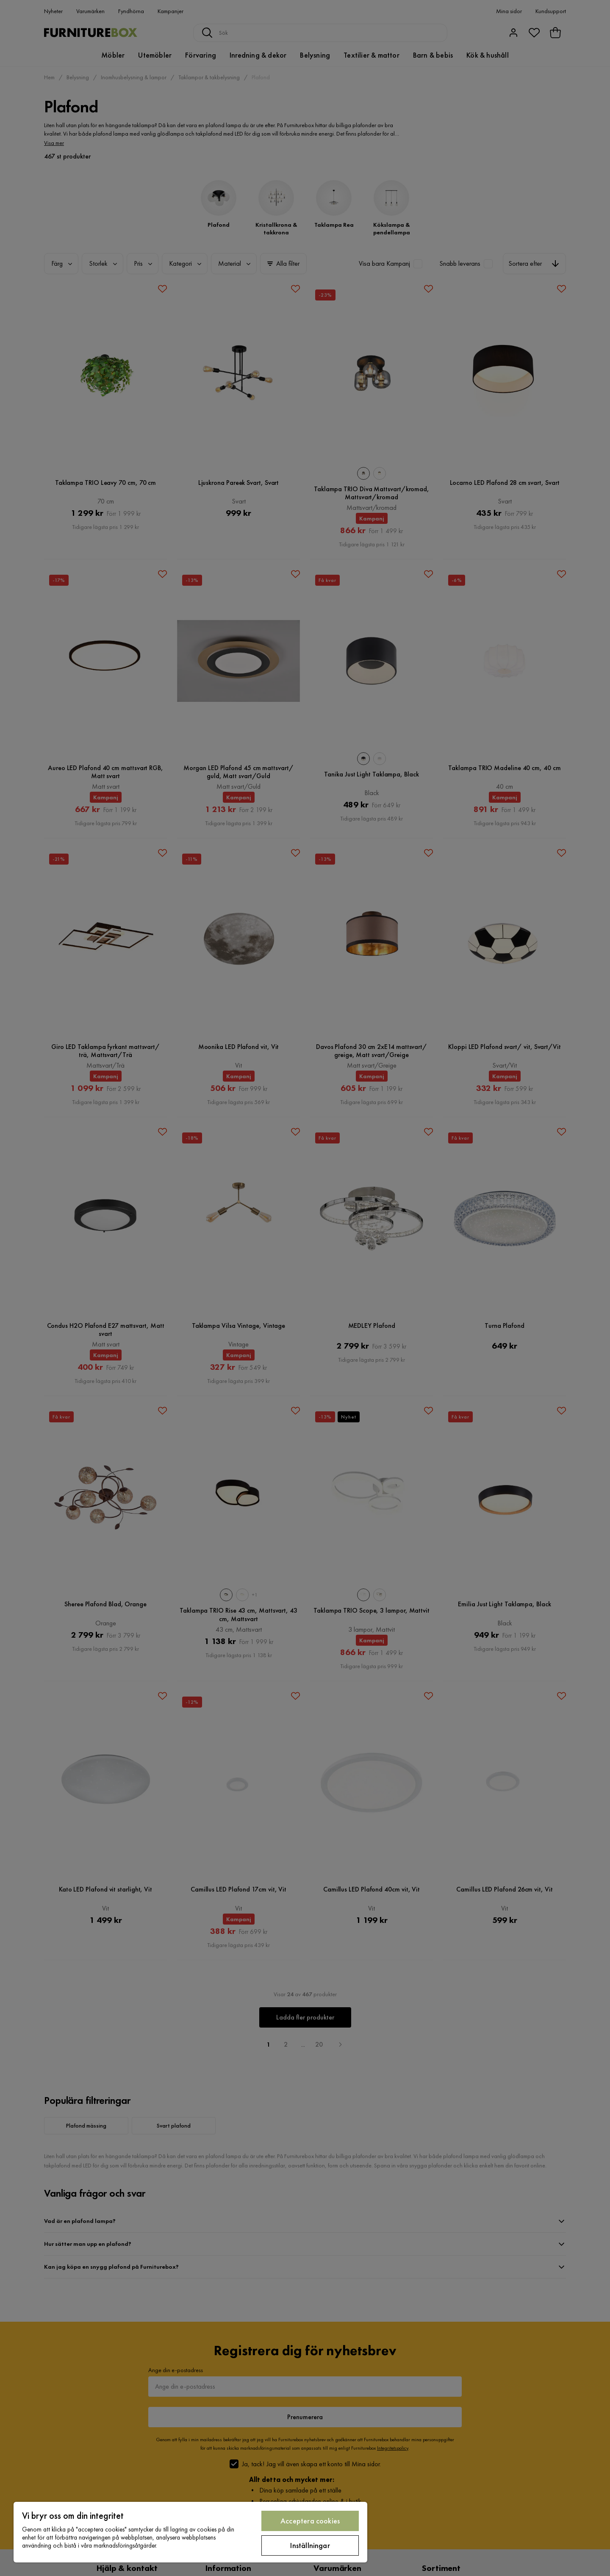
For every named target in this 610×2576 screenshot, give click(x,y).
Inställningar (310, 2545)
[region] (190, 2532)
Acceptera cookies (310, 2521)
